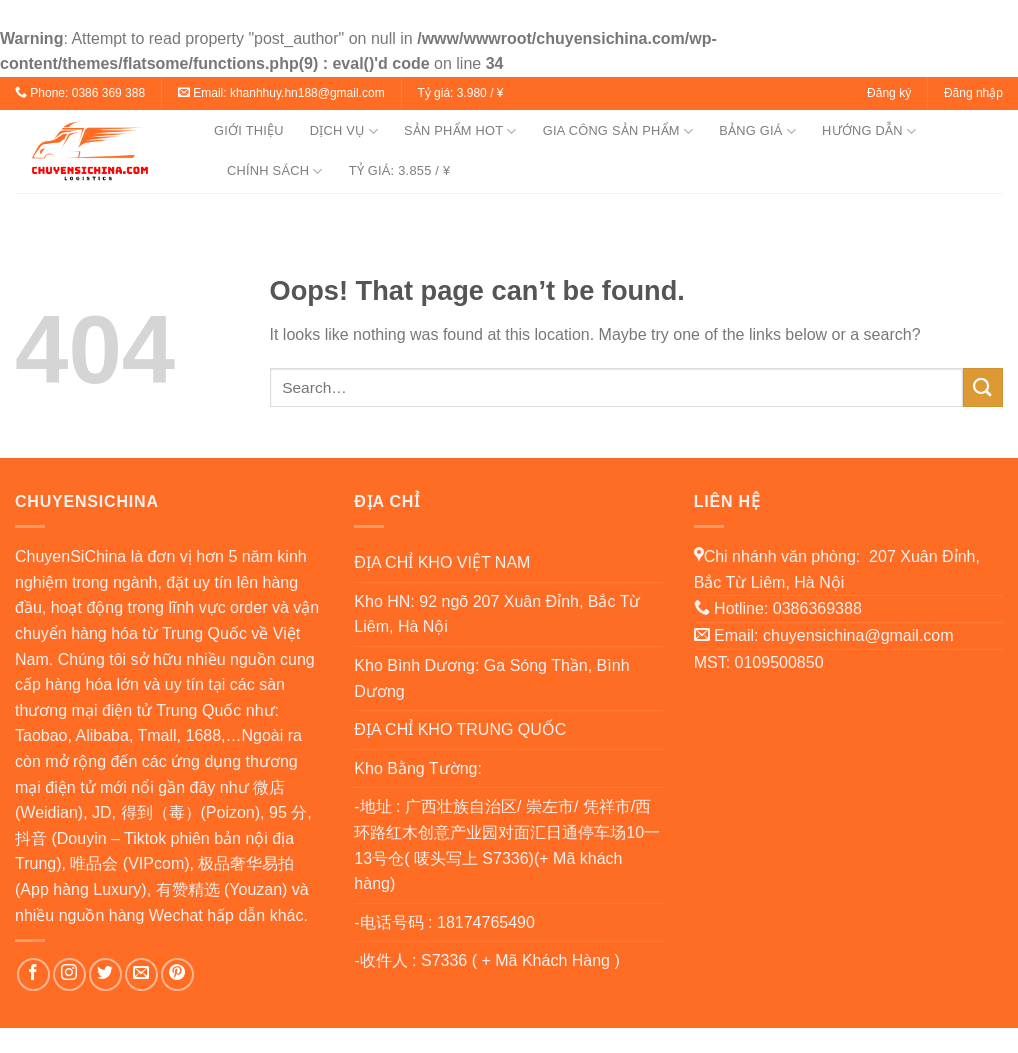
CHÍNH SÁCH (275, 171)
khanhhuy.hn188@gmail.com (307, 93)
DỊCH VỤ (344, 131)
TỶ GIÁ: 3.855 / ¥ (400, 170)
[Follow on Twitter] (105, 974)
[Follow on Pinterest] (177, 974)
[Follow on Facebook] (33, 974)
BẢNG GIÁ (757, 131)
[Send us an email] (141, 974)
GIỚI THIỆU (249, 130)
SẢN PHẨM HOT (460, 131)
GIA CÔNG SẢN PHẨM (618, 131)
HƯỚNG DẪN (869, 131)
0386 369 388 (108, 93)
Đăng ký (889, 93)
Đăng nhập (973, 93)
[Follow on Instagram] (69, 974)
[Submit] (983, 387)
